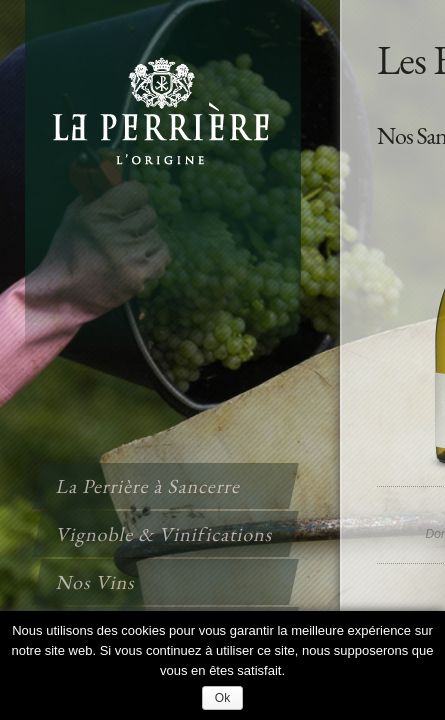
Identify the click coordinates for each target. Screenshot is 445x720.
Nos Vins (96, 582)
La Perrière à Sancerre (149, 486)
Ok (222, 698)
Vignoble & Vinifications (165, 534)
